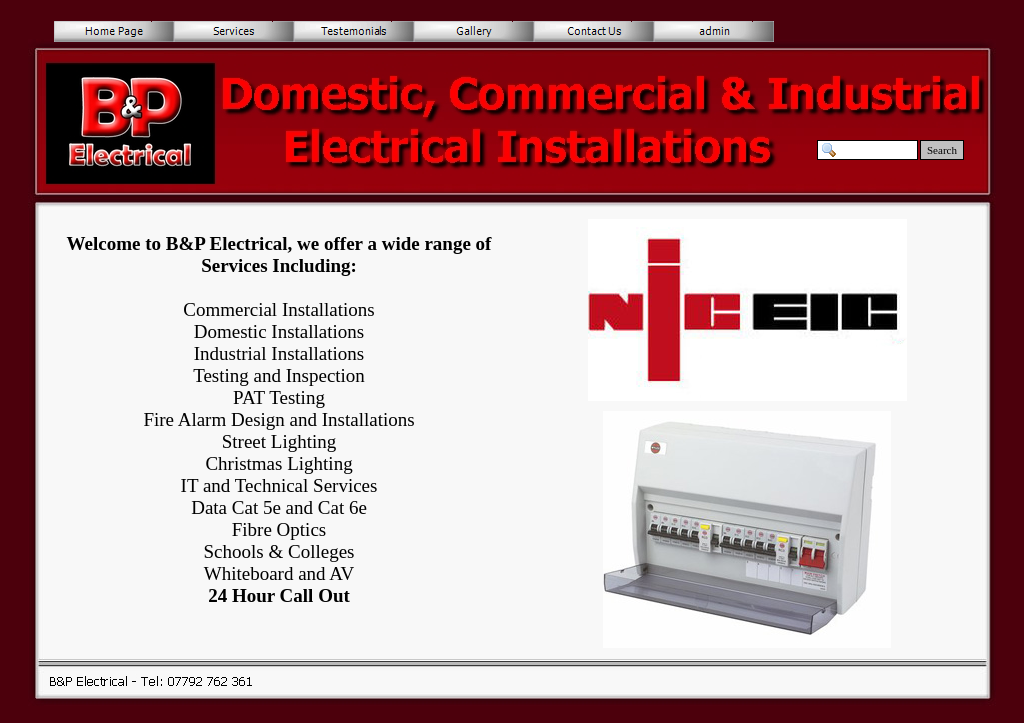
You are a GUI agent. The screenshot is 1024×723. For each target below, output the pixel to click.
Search (942, 150)
